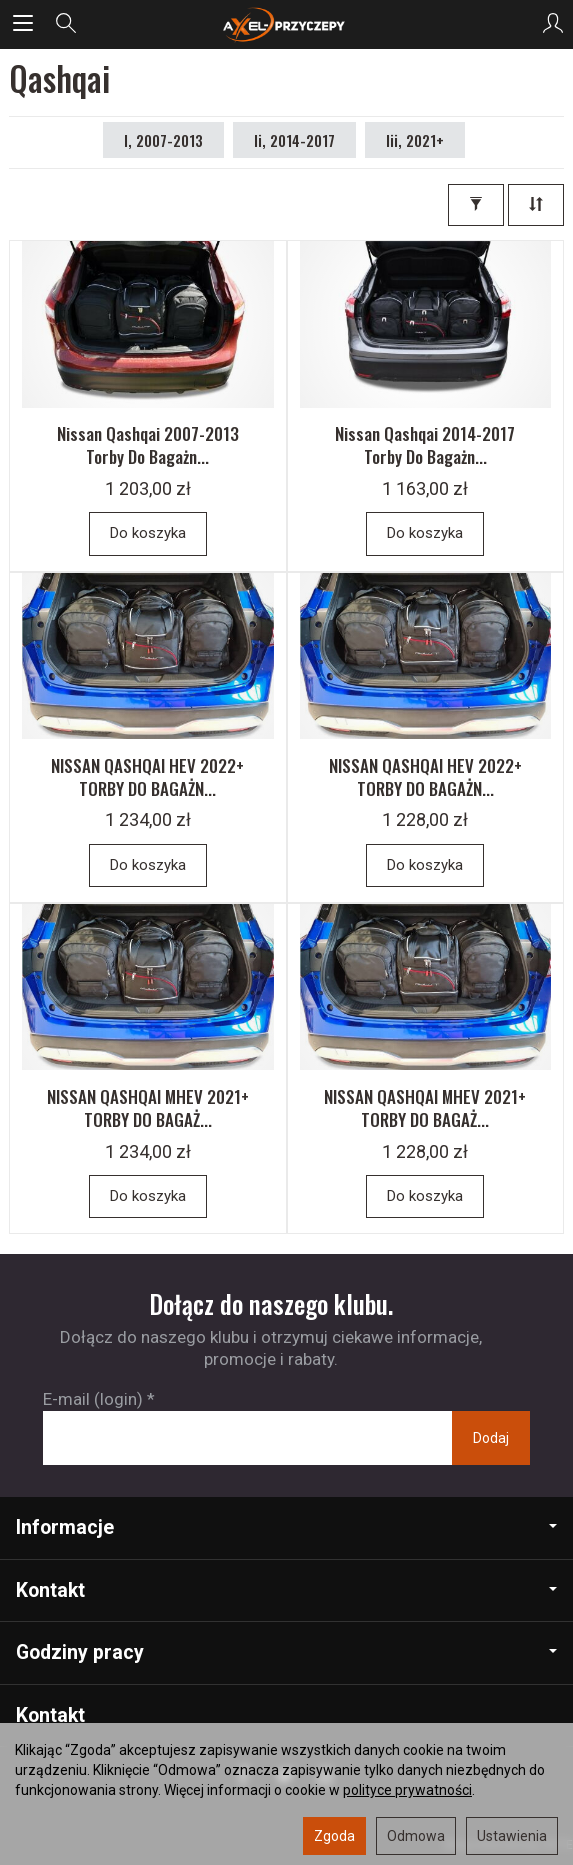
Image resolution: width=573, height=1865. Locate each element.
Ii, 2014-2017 (294, 140)
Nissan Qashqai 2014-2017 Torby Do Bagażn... (425, 445)
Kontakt (286, 1590)
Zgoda (334, 1836)
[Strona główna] (286, 24)
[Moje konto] (553, 24)
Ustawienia (512, 1836)
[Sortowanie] (536, 205)
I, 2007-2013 (163, 140)
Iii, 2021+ (415, 140)
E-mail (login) (93, 1399)
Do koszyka (148, 533)
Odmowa (416, 1836)
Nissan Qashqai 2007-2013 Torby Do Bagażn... (148, 445)
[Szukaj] (66, 24)
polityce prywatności (407, 1790)
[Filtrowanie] (476, 205)
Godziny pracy (286, 1652)
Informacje (286, 1527)
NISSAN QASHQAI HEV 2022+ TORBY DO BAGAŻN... (147, 777)
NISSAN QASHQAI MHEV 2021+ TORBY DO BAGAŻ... (148, 1108)
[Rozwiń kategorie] (23, 24)
